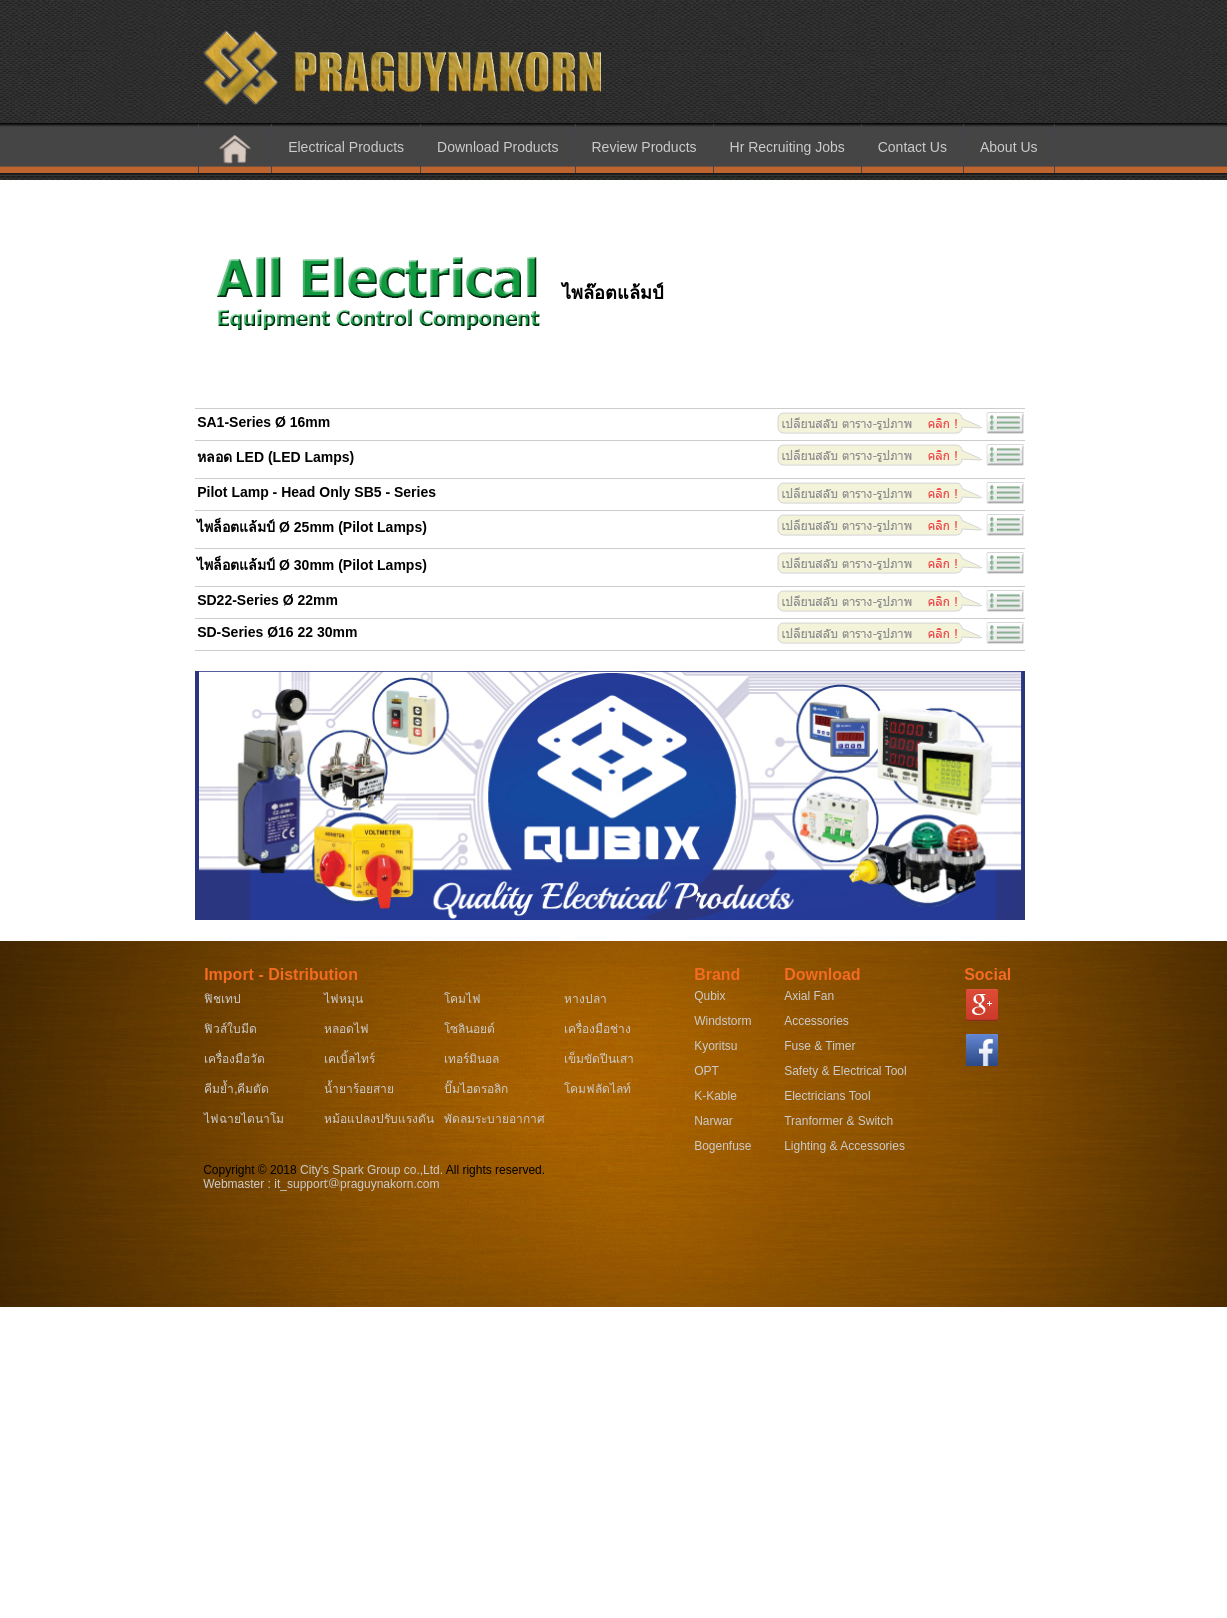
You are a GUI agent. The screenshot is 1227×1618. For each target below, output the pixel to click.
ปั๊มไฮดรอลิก (476, 1089)
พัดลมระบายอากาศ (494, 1119)
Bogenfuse (722, 1146)
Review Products (644, 147)
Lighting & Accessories (844, 1146)
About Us (1009, 147)
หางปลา (585, 999)
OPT (706, 1071)
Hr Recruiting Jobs (787, 147)
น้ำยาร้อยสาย (359, 1089)
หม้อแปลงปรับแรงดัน (379, 1119)
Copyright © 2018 (251, 1170)
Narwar (713, 1121)
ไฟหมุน (343, 999)
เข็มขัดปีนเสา (599, 1059)
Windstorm (722, 1021)
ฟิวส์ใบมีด (230, 1029)
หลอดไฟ (346, 1029)
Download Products (497, 147)
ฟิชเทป (222, 999)
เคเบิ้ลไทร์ (349, 1059)
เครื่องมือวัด (234, 1059)
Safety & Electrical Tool (845, 1071)
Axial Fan (809, 996)
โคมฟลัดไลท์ (597, 1089)
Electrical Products (346, 147)
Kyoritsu (715, 1046)
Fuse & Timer (819, 1046)
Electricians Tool (827, 1096)
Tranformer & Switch (838, 1121)
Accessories (816, 1021)
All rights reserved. (494, 1170)
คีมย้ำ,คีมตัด (236, 1089)
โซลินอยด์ (469, 1029)
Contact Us (912, 147)
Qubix (709, 996)
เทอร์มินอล (471, 1059)
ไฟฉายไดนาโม (244, 1119)
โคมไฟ (462, 999)
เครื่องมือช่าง (597, 1029)
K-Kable (715, 1096)
